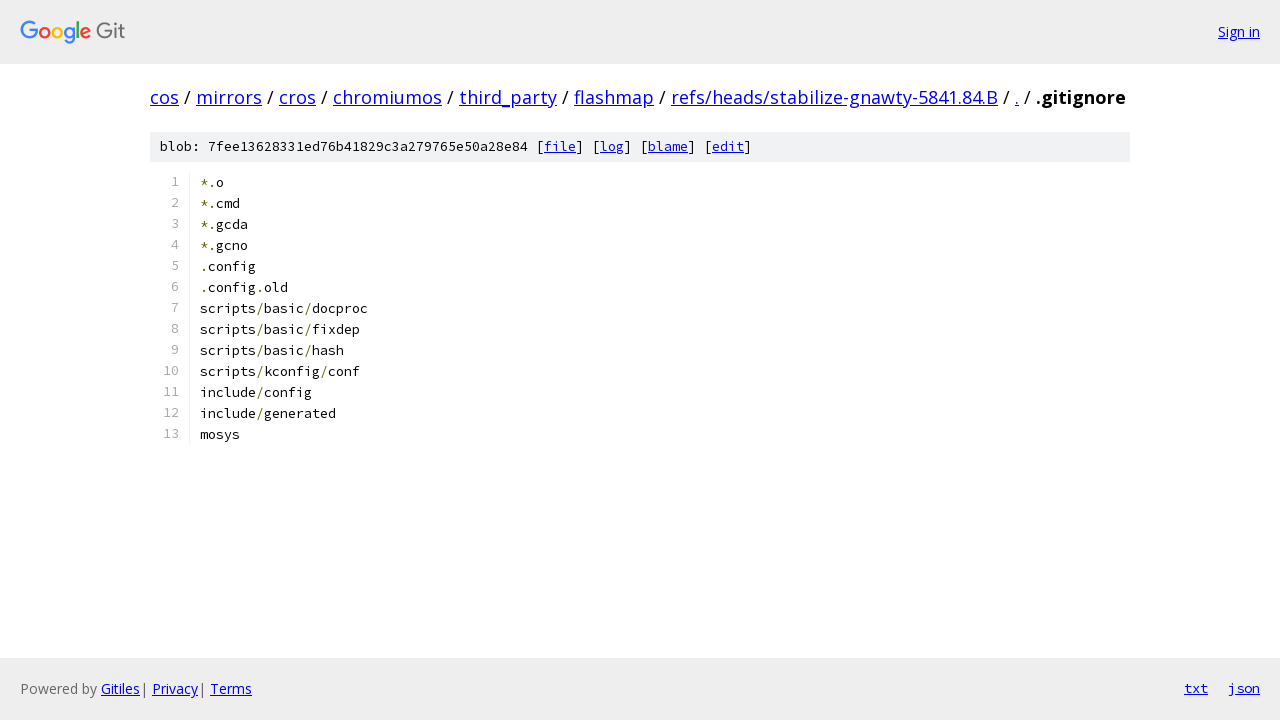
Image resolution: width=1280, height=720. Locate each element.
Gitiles (120, 688)
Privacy (175, 688)
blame (668, 146)
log (612, 146)
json (1244, 688)
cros (297, 97)
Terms (231, 688)
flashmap (614, 97)
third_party (508, 97)
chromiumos (387, 97)
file (560, 146)
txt (1196, 688)
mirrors (229, 97)
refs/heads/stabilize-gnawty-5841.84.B (834, 97)
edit (728, 146)
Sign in (1239, 31)
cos (164, 97)
